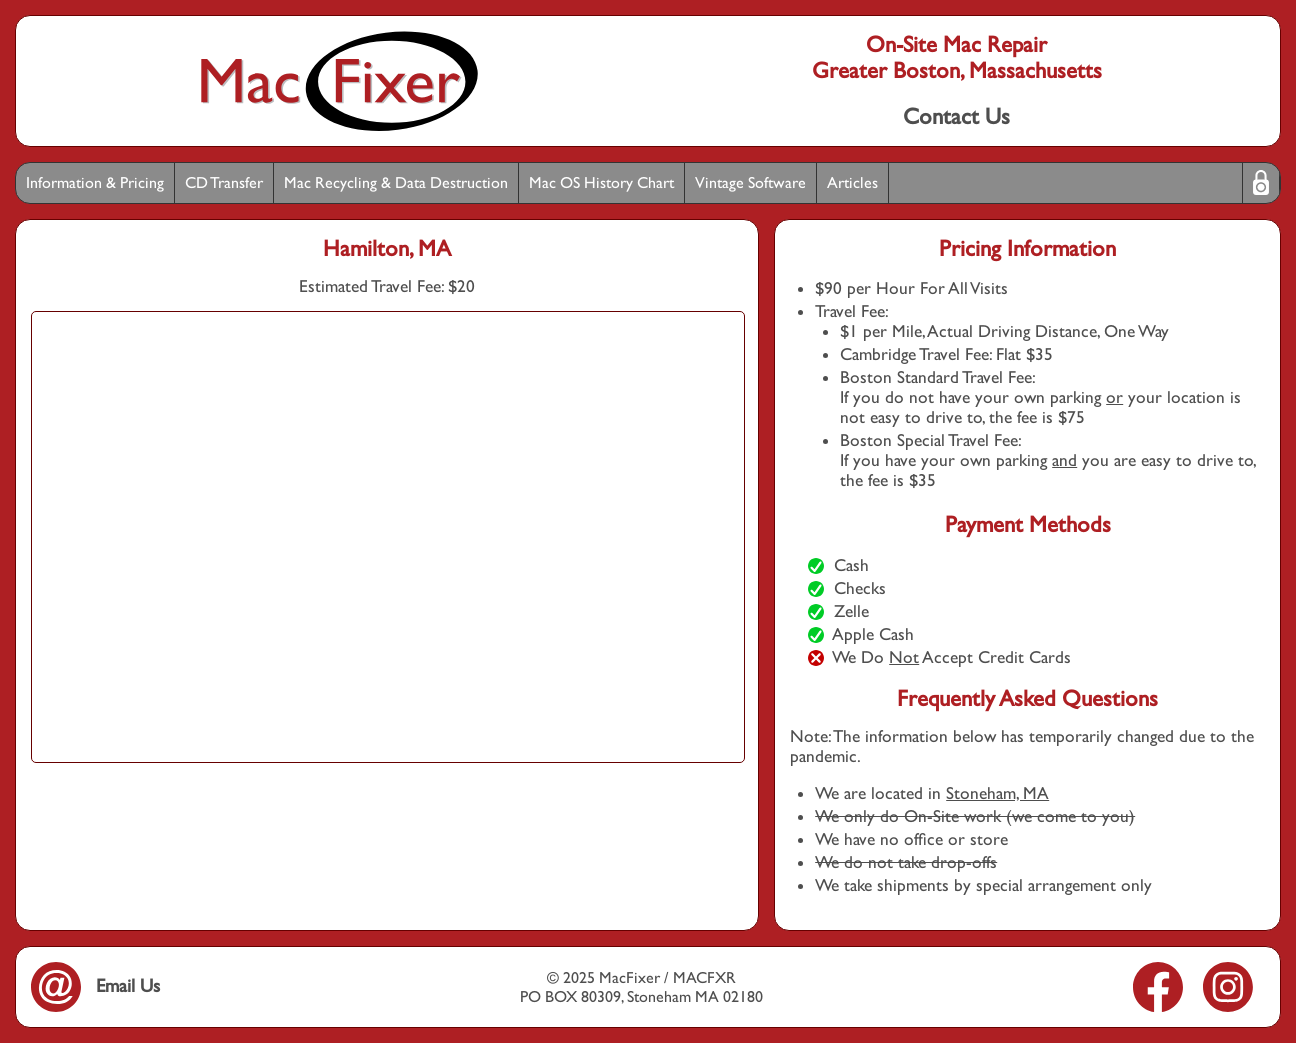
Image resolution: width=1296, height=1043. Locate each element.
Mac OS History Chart (601, 182)
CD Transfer (224, 182)
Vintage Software (750, 182)
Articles (852, 182)
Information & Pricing (95, 182)
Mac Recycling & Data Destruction (396, 182)
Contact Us (956, 116)
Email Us (95, 985)
